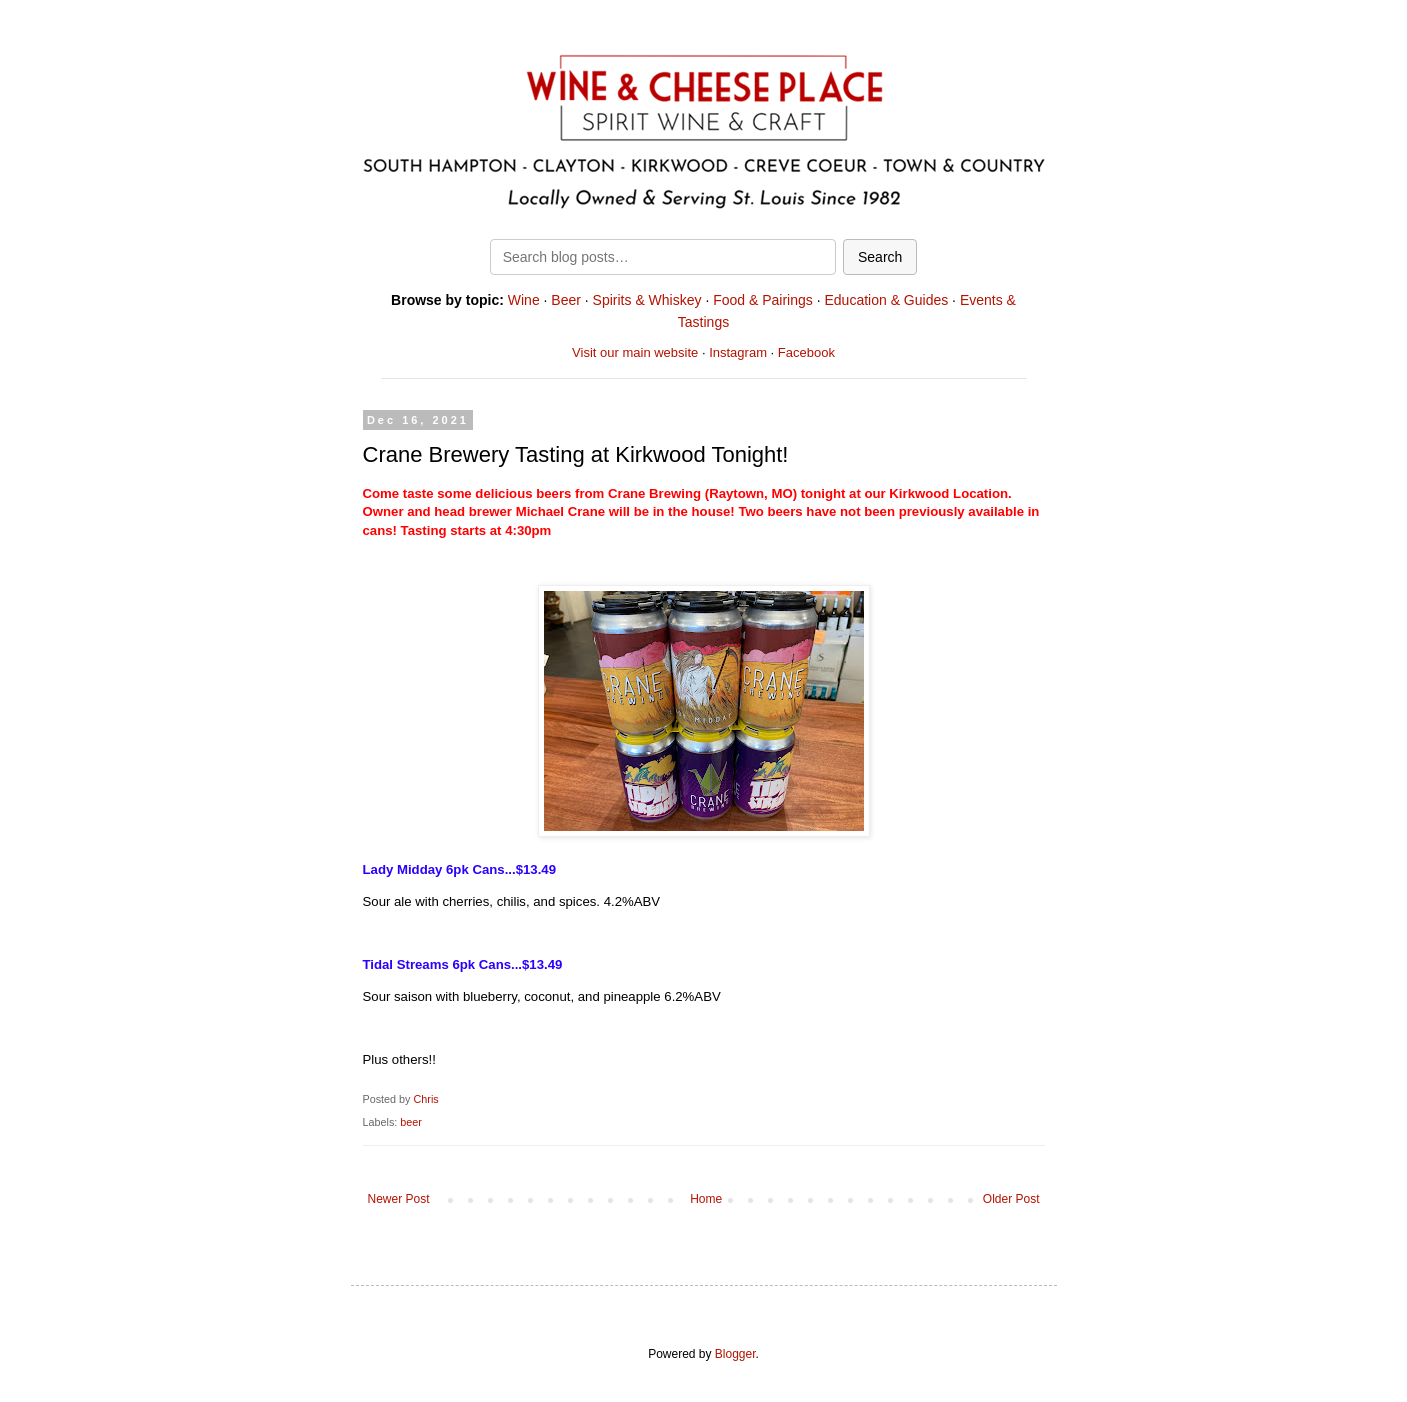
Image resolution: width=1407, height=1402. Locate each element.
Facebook (806, 352)
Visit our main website (635, 352)
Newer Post (399, 1199)
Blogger (735, 1354)
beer (411, 1122)
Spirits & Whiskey (647, 300)
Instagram (738, 352)
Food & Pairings (763, 300)
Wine (524, 300)
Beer (566, 300)
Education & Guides (886, 300)
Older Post (1011, 1199)
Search (880, 257)
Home (706, 1199)
